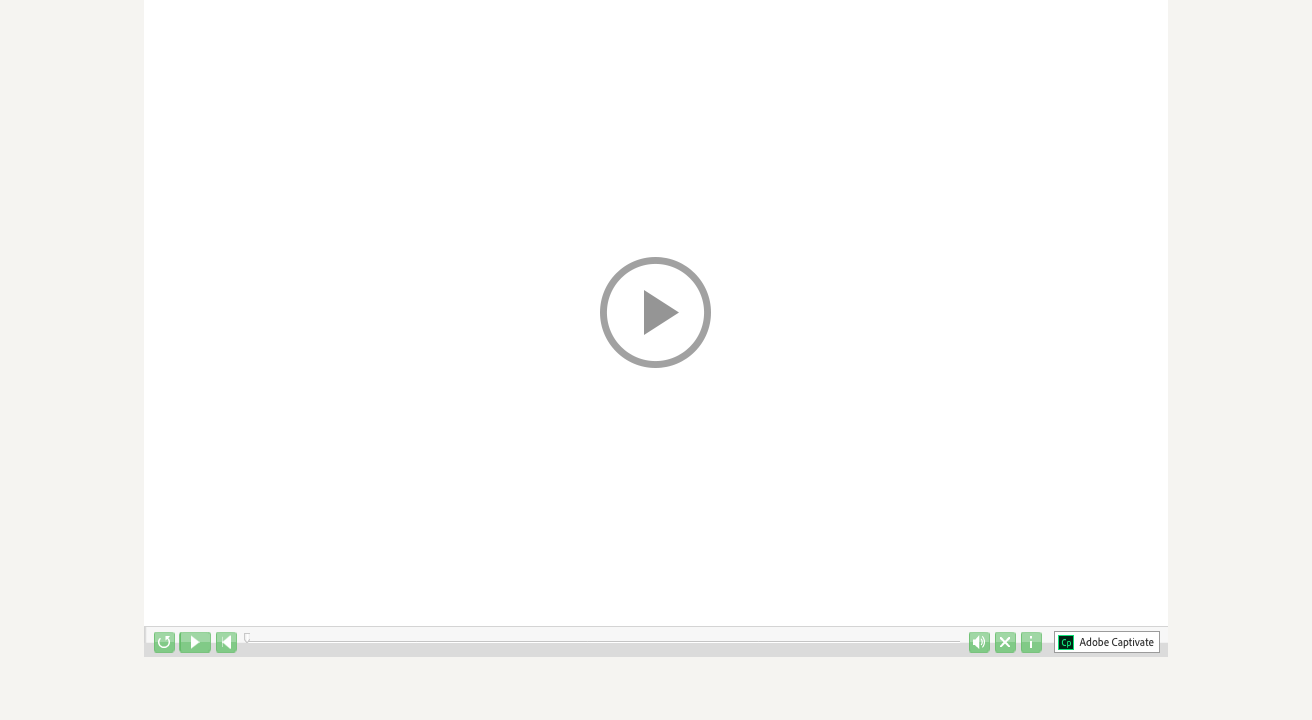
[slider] (247, 638)
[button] (656, 313)
